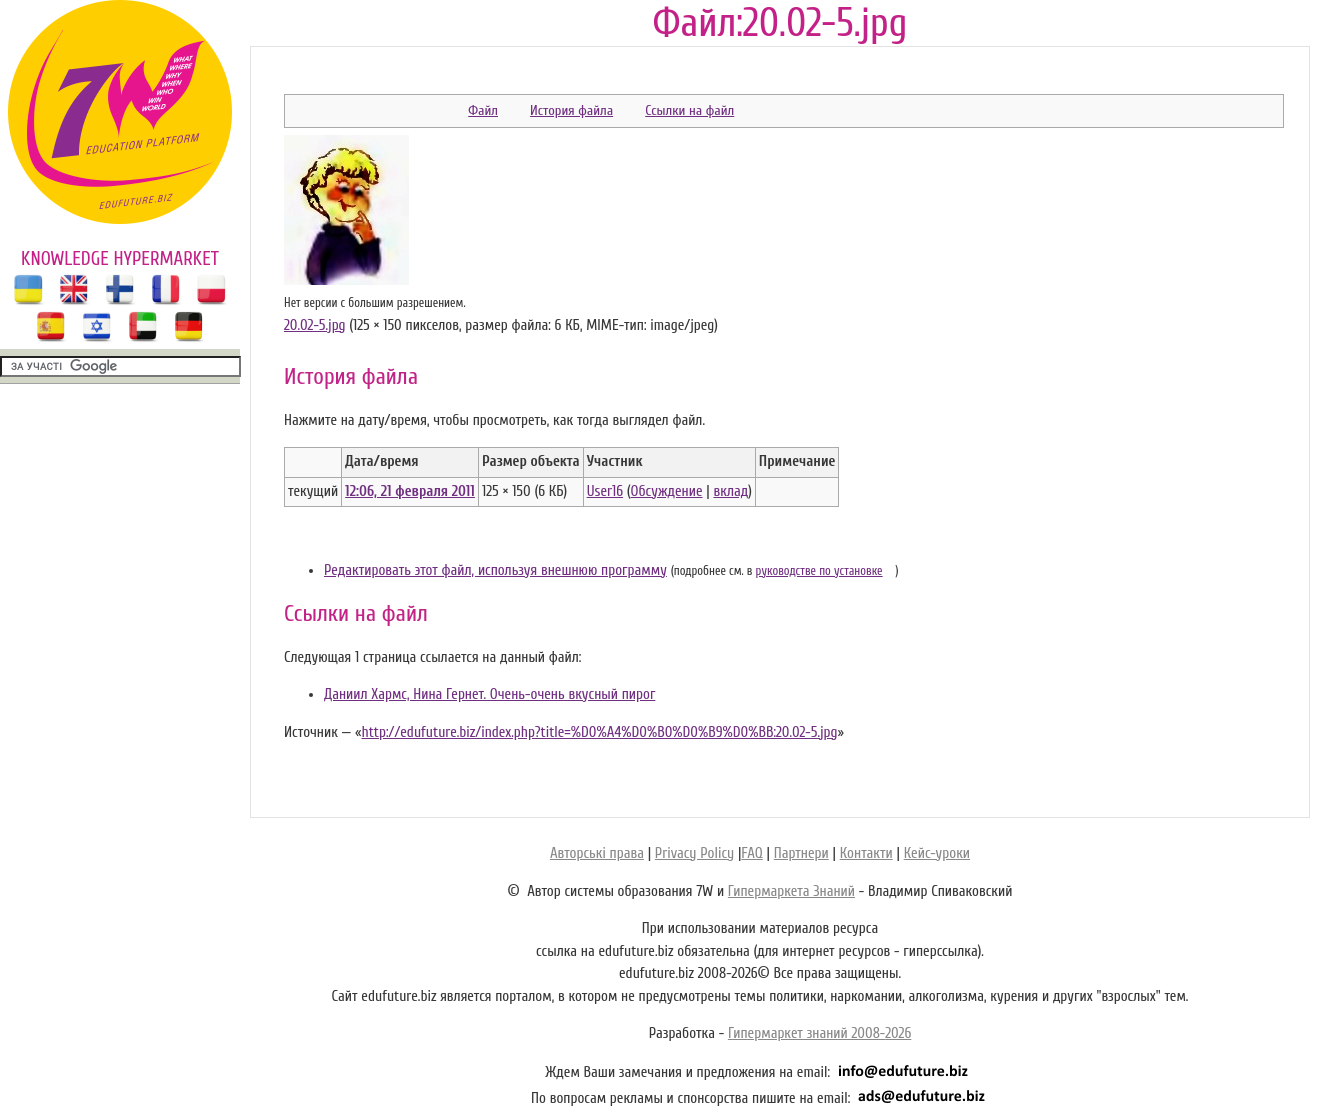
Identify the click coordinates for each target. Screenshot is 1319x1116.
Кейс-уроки (937, 853)
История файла (571, 110)
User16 (605, 491)
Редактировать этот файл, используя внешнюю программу (495, 570)
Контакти (866, 853)
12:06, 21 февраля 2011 (410, 491)
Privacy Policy (694, 853)
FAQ (751, 853)
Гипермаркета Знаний (791, 891)
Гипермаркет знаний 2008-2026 (819, 1033)
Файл (483, 110)
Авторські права (597, 853)
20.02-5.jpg (315, 325)
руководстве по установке (819, 571)
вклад (730, 491)
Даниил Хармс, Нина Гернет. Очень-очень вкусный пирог (489, 694)
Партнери (801, 853)
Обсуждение (667, 491)
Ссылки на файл (689, 110)
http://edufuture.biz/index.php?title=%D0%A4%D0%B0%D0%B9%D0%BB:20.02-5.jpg (599, 732)
